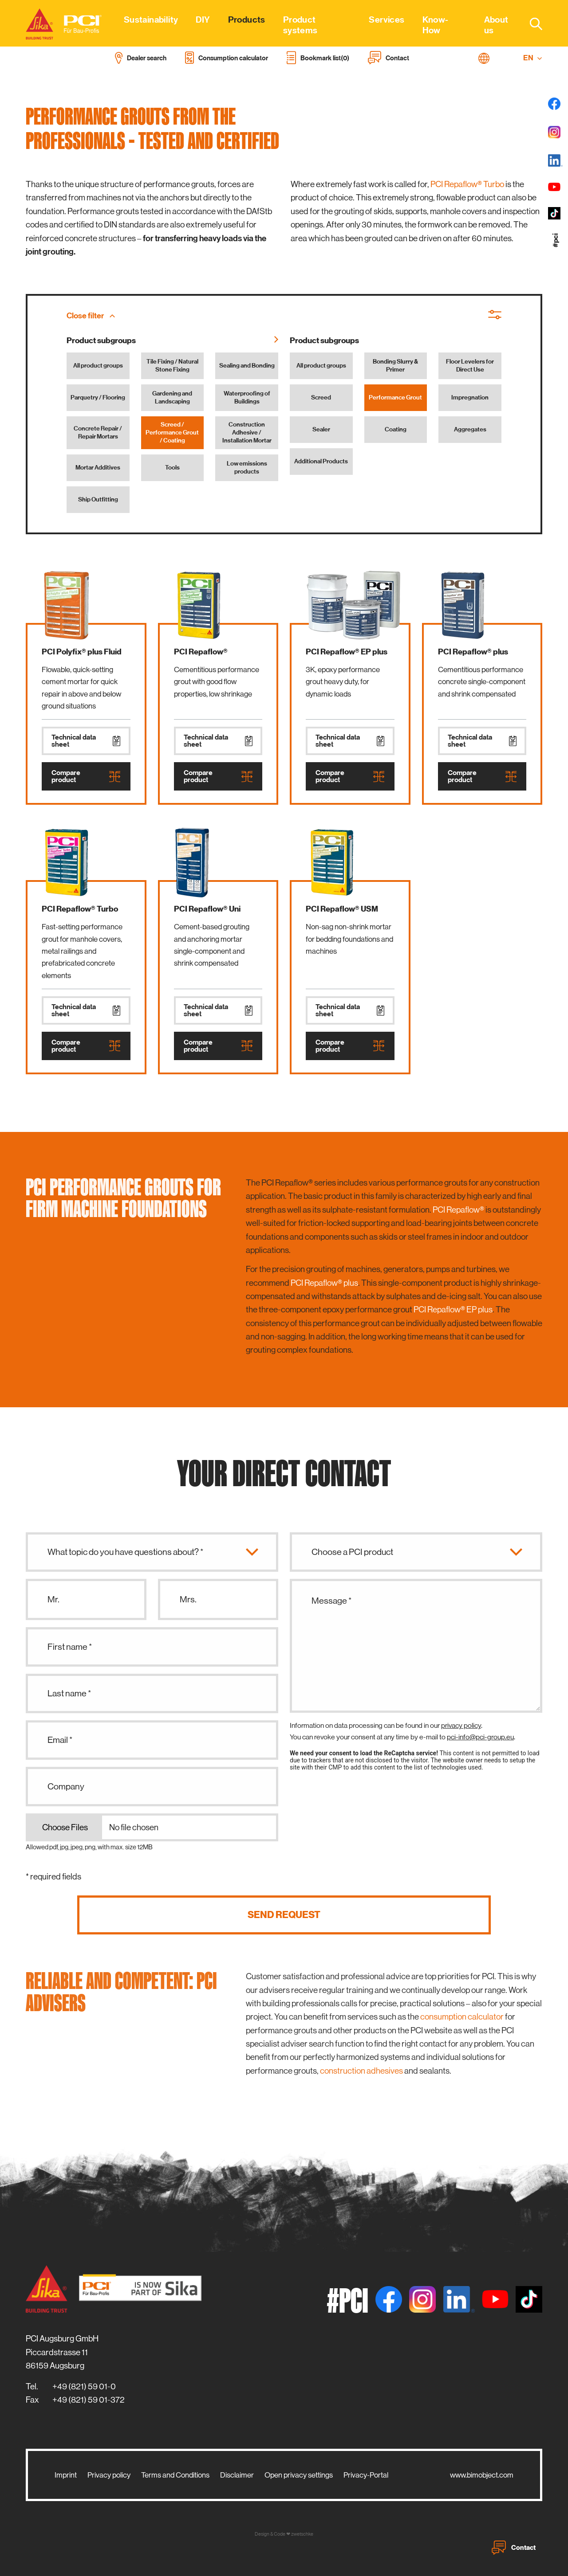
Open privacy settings (298, 2474)
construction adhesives (361, 2070)
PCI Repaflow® (201, 652)
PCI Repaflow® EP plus (346, 652)
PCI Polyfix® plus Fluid (82, 652)
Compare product (86, 776)
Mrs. (188, 1599)
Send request (284, 1915)
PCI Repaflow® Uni (207, 909)
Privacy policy (108, 2474)
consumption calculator (462, 2016)
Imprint (66, 2474)
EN (532, 58)
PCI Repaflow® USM (342, 909)
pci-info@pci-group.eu (480, 1737)
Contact (514, 2548)
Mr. (53, 1599)
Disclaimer (237, 2474)
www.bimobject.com (481, 2474)
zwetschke (302, 2534)
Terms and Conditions (175, 2474)
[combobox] (530, 23)
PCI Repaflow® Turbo (467, 184)
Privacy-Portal (365, 2474)
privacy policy (461, 1725)
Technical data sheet (86, 741)
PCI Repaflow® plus (473, 652)
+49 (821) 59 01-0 (84, 2386)
